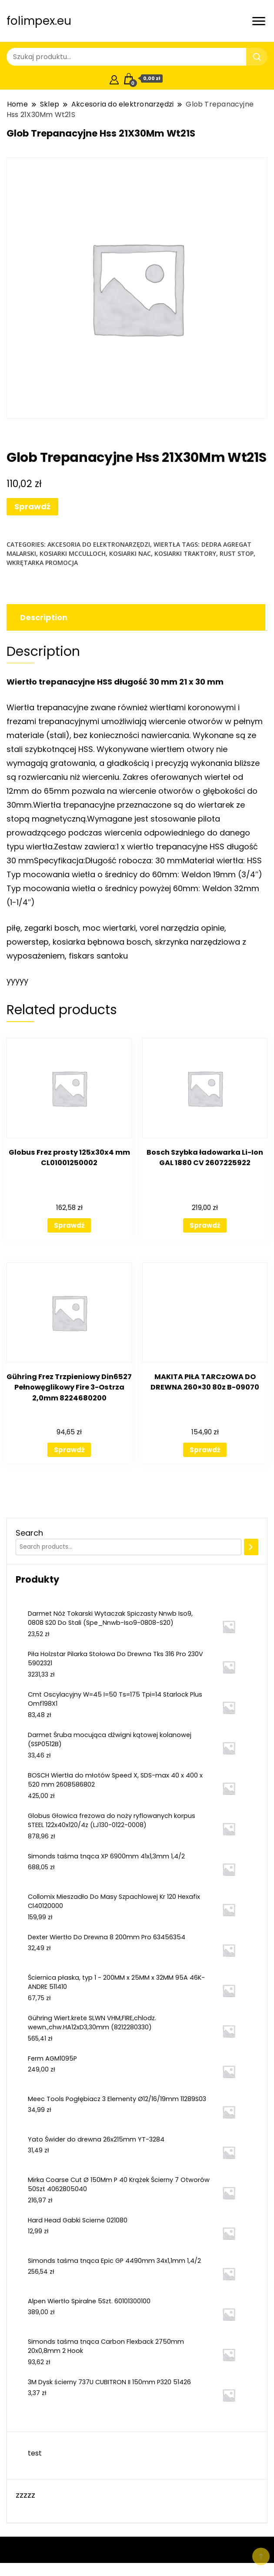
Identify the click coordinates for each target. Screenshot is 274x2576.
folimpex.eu (39, 21)
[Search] (251, 1547)
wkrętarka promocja (42, 562)
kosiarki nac (130, 553)
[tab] (134, 617)
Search (29, 1532)
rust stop (237, 553)
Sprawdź (32, 506)
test (35, 2453)
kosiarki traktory (185, 553)
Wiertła (167, 544)
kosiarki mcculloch (73, 553)
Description (43, 617)
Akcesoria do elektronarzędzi (98, 544)
